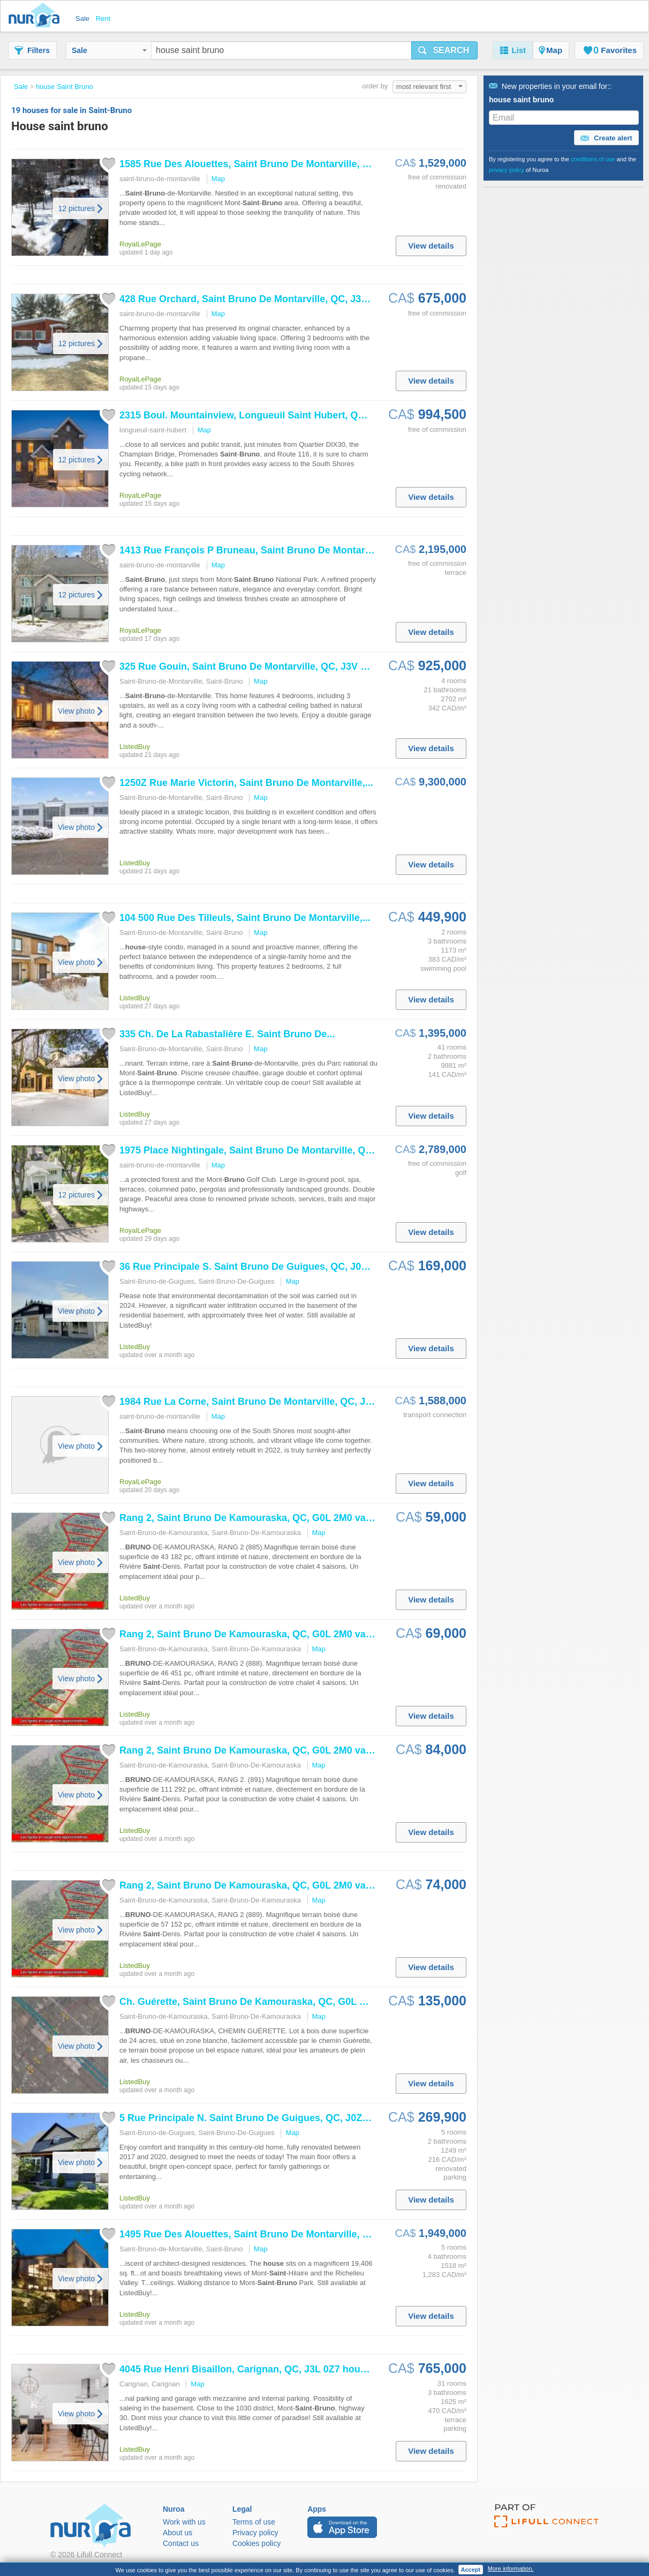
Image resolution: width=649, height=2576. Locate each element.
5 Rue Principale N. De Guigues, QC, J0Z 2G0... (255, 2118)
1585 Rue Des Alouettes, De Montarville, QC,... (253, 164)
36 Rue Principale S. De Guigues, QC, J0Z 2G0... (257, 1266)
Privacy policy (255, 2532)
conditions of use (593, 159)
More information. (511, 2568)
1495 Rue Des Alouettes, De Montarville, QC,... (253, 2234)
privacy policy (506, 170)
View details (431, 245)
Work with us (184, 2522)
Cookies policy (256, 2543)
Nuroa (37, 16)
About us (177, 2532)
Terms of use (253, 2522)
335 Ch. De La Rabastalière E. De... (227, 1034)
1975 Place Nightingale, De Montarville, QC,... (251, 1150)
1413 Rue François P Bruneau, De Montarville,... (257, 550)
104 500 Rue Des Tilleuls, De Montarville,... (245, 917)
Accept (471, 2569)
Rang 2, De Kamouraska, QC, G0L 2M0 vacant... (256, 1517)
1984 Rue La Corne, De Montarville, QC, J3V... (251, 1401)
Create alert (606, 138)
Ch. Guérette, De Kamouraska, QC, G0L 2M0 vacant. (266, 2001)
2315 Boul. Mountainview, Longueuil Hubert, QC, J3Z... (257, 415)
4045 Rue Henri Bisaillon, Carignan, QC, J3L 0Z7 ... (249, 2369)
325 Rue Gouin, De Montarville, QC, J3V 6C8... (252, 666)
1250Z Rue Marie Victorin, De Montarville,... (246, 782)
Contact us (181, 2543)
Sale (109, 50)
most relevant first (429, 87)
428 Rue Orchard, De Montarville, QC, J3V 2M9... (258, 299)
